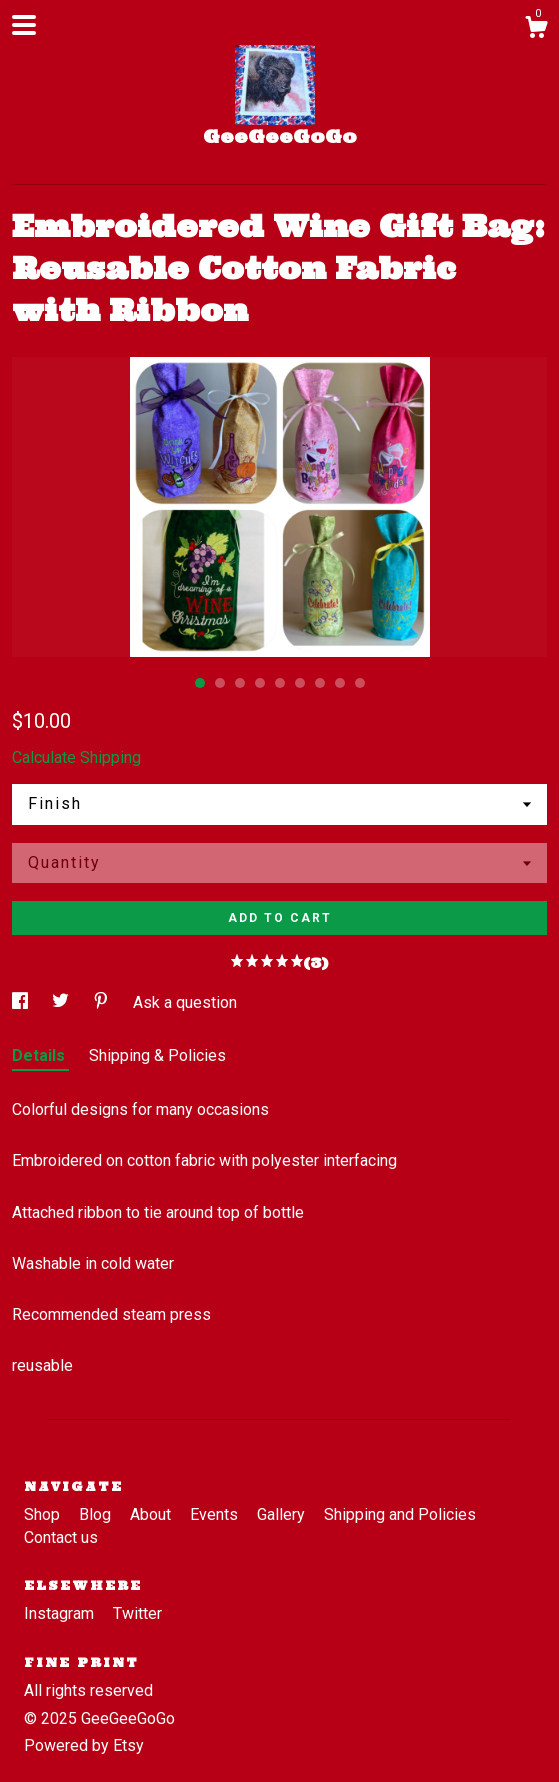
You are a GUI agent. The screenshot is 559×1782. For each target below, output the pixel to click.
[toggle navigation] (24, 25)
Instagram (61, 1613)
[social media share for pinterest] (103, 1002)
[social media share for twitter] (62, 1002)
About (152, 1514)
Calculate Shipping (76, 757)
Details (40, 1055)
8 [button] (340, 683)
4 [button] (260, 683)
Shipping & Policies (157, 1055)
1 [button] (200, 683)
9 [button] (360, 683)
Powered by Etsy (84, 1745)
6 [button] (300, 683)
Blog (97, 1514)
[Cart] (536, 30)
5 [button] (280, 683)
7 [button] (320, 683)
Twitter (137, 1613)
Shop (44, 1514)
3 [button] (240, 683)
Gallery (283, 1514)
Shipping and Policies (400, 1514)
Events (216, 1514)
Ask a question (185, 1002)
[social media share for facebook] (22, 1002)
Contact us (61, 1537)
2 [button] (220, 683)
